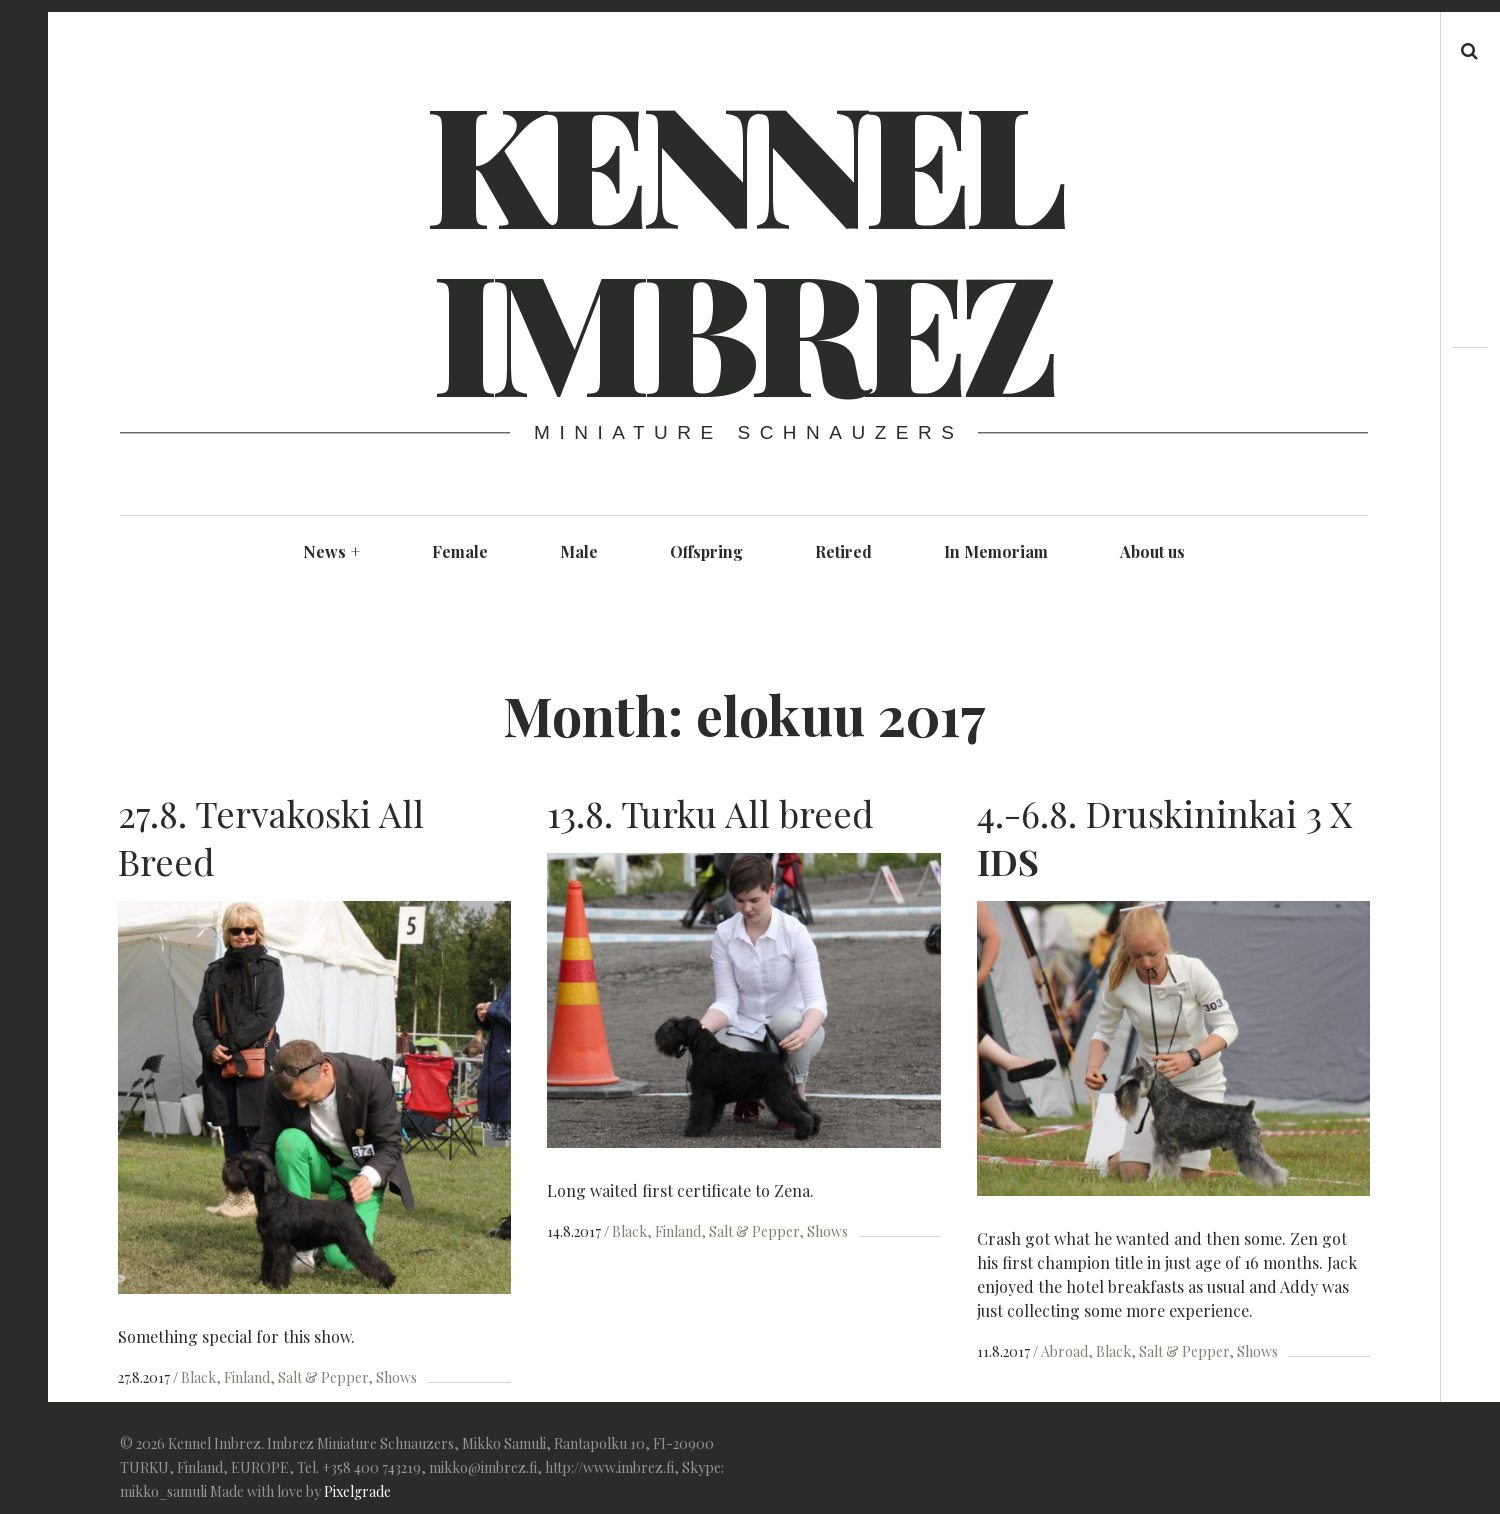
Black (198, 1377)
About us (1152, 551)
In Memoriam (996, 551)
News (331, 551)
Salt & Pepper (323, 1377)
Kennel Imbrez (742, 244)
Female (460, 551)
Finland (247, 1377)
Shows (396, 1377)
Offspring (706, 551)
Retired (843, 551)
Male (579, 551)
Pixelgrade (357, 1486)
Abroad (1056, 1351)
